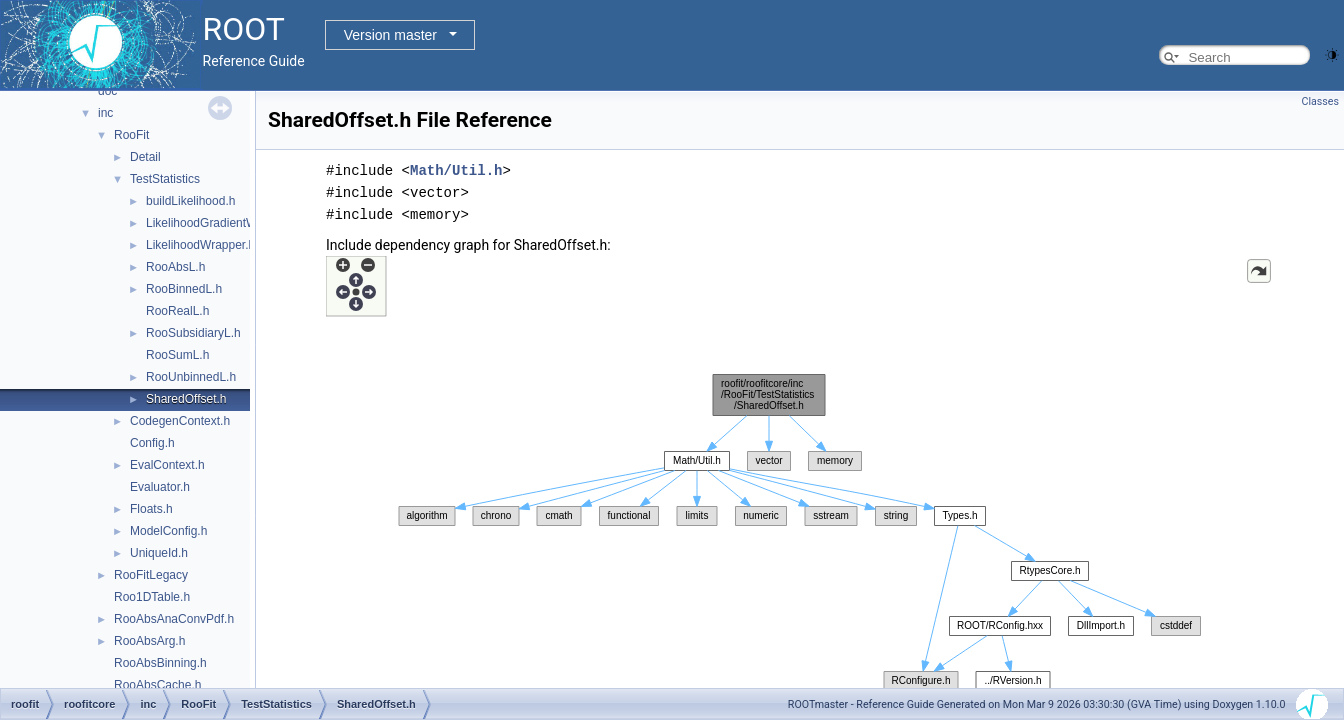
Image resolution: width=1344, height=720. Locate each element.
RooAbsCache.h (157, 685)
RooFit (131, 135)
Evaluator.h (160, 487)
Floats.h (151, 509)
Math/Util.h (456, 170)
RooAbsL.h (175, 267)
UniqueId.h (159, 553)
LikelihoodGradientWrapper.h (223, 223)
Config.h (152, 443)
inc (105, 113)
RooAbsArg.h (149, 641)
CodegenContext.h (180, 421)
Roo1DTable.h (152, 597)
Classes (1320, 101)
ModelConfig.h (168, 531)
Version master (390, 35)
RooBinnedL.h (184, 289)
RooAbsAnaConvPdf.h (174, 619)
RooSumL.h (177, 355)
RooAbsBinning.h (160, 663)
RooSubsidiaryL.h (193, 333)
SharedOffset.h (186, 399)
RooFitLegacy (151, 575)
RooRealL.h (177, 311)
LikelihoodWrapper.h (200, 245)
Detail (145, 157)
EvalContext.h (167, 465)
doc (107, 91)
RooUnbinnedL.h (191, 377)
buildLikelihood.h (190, 201)
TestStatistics (165, 179)
